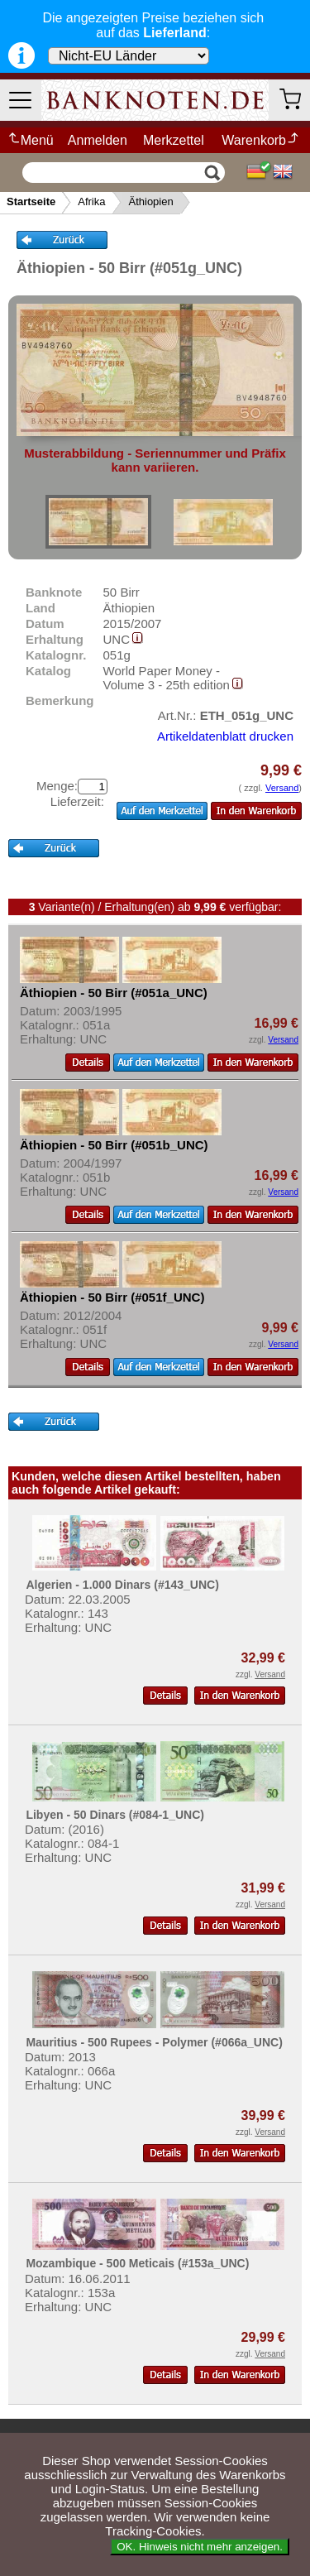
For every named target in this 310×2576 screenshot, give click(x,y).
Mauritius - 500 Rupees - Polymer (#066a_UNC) (154, 2042)
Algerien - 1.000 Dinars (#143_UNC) (122, 1584)
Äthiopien (150, 201)
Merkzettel (173, 140)
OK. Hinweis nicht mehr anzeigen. (200, 2546)
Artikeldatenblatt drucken (225, 736)
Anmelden (97, 140)
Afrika (91, 201)
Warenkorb (261, 140)
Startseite (31, 201)
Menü (30, 140)
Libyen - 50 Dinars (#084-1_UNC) (115, 1814)
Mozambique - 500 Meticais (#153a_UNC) (137, 2263)
